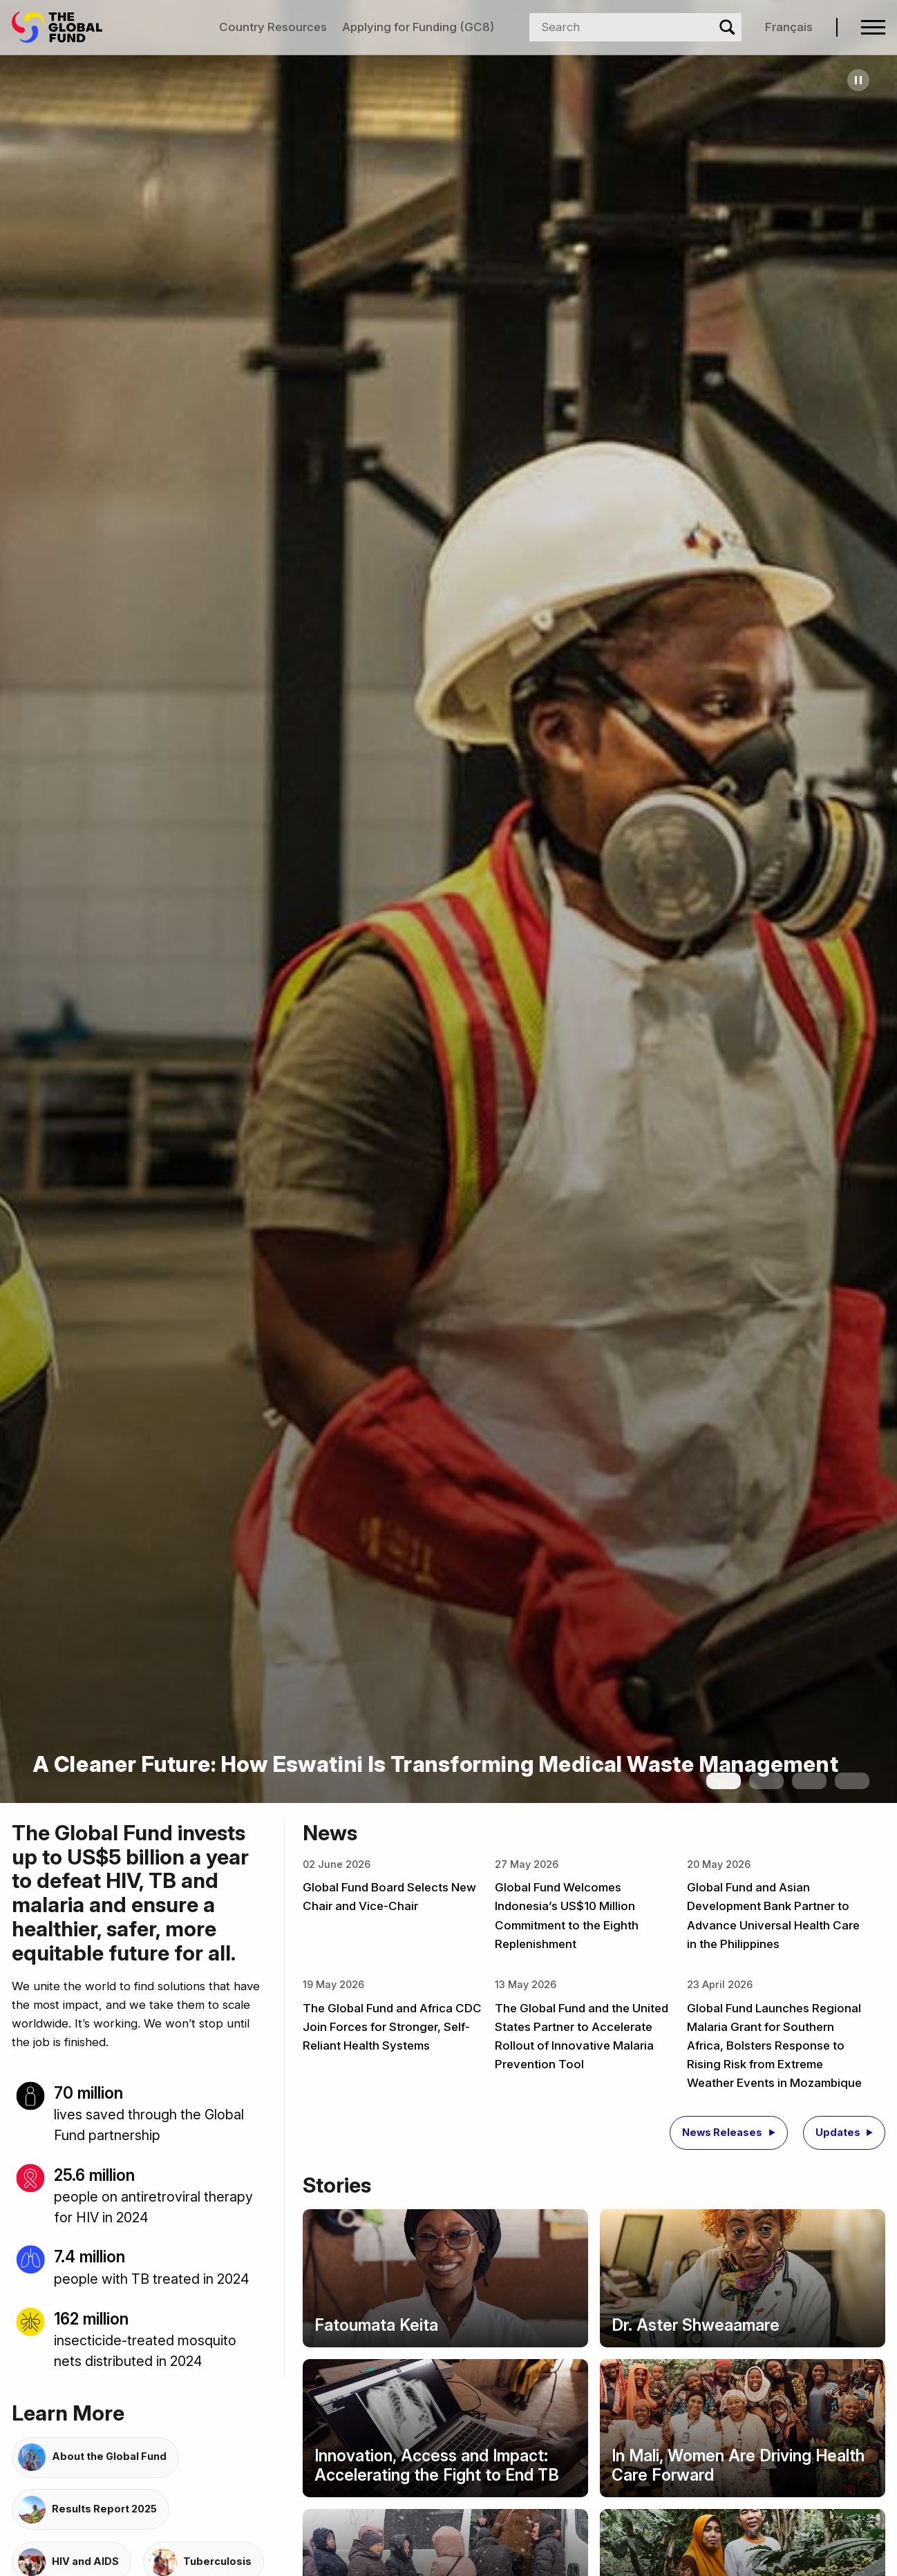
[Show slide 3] (809, 1781)
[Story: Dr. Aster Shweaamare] (742, 2278)
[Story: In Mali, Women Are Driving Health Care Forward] (742, 2428)
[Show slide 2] (766, 1781)
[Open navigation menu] (873, 27)
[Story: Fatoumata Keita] (445, 2278)
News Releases (722, 2132)
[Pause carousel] (858, 80)
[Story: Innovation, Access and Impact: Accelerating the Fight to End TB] (445, 2428)
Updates (837, 2132)
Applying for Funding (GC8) (418, 27)
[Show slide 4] (852, 1781)
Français (789, 27)
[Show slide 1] (723, 1781)
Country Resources (273, 27)
